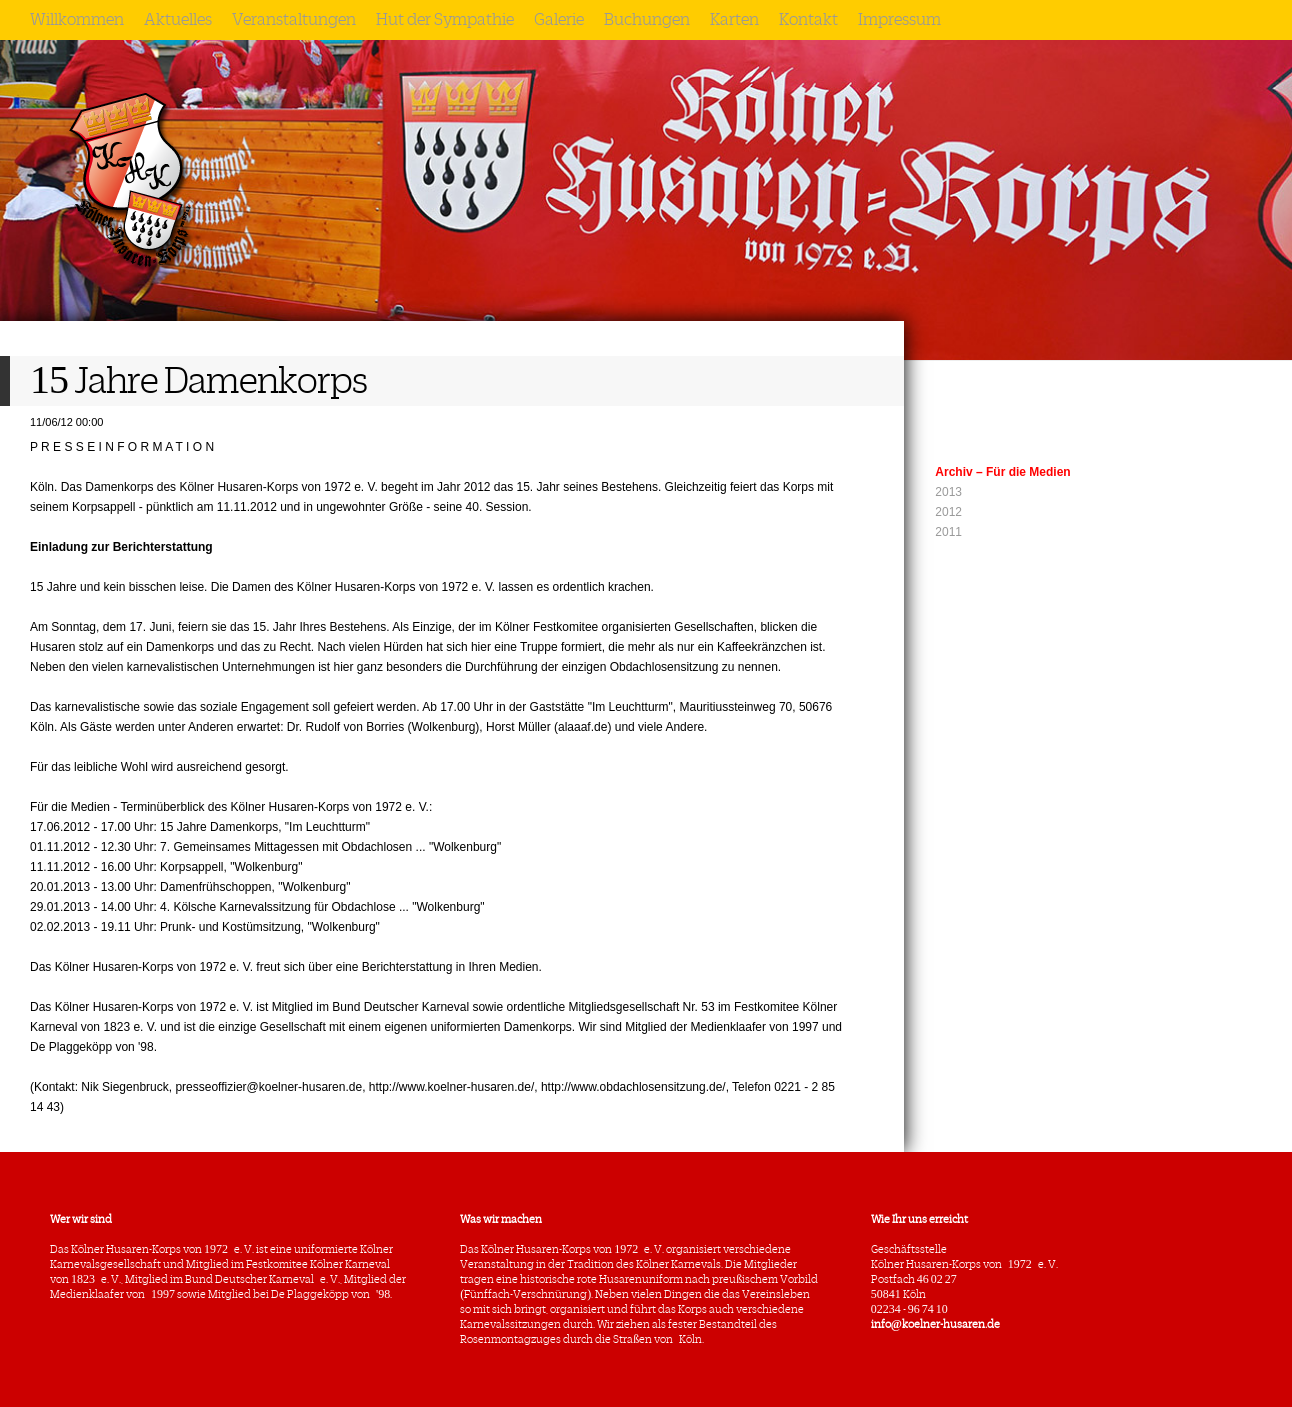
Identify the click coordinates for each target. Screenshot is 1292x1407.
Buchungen (647, 20)
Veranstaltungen (294, 20)
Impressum (899, 20)
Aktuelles (178, 20)
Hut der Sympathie (445, 20)
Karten (734, 20)
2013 (948, 492)
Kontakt (808, 20)
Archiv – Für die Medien (1002, 472)
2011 (948, 532)
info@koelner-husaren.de (935, 1324)
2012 (948, 512)
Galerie (559, 20)
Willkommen (77, 20)
